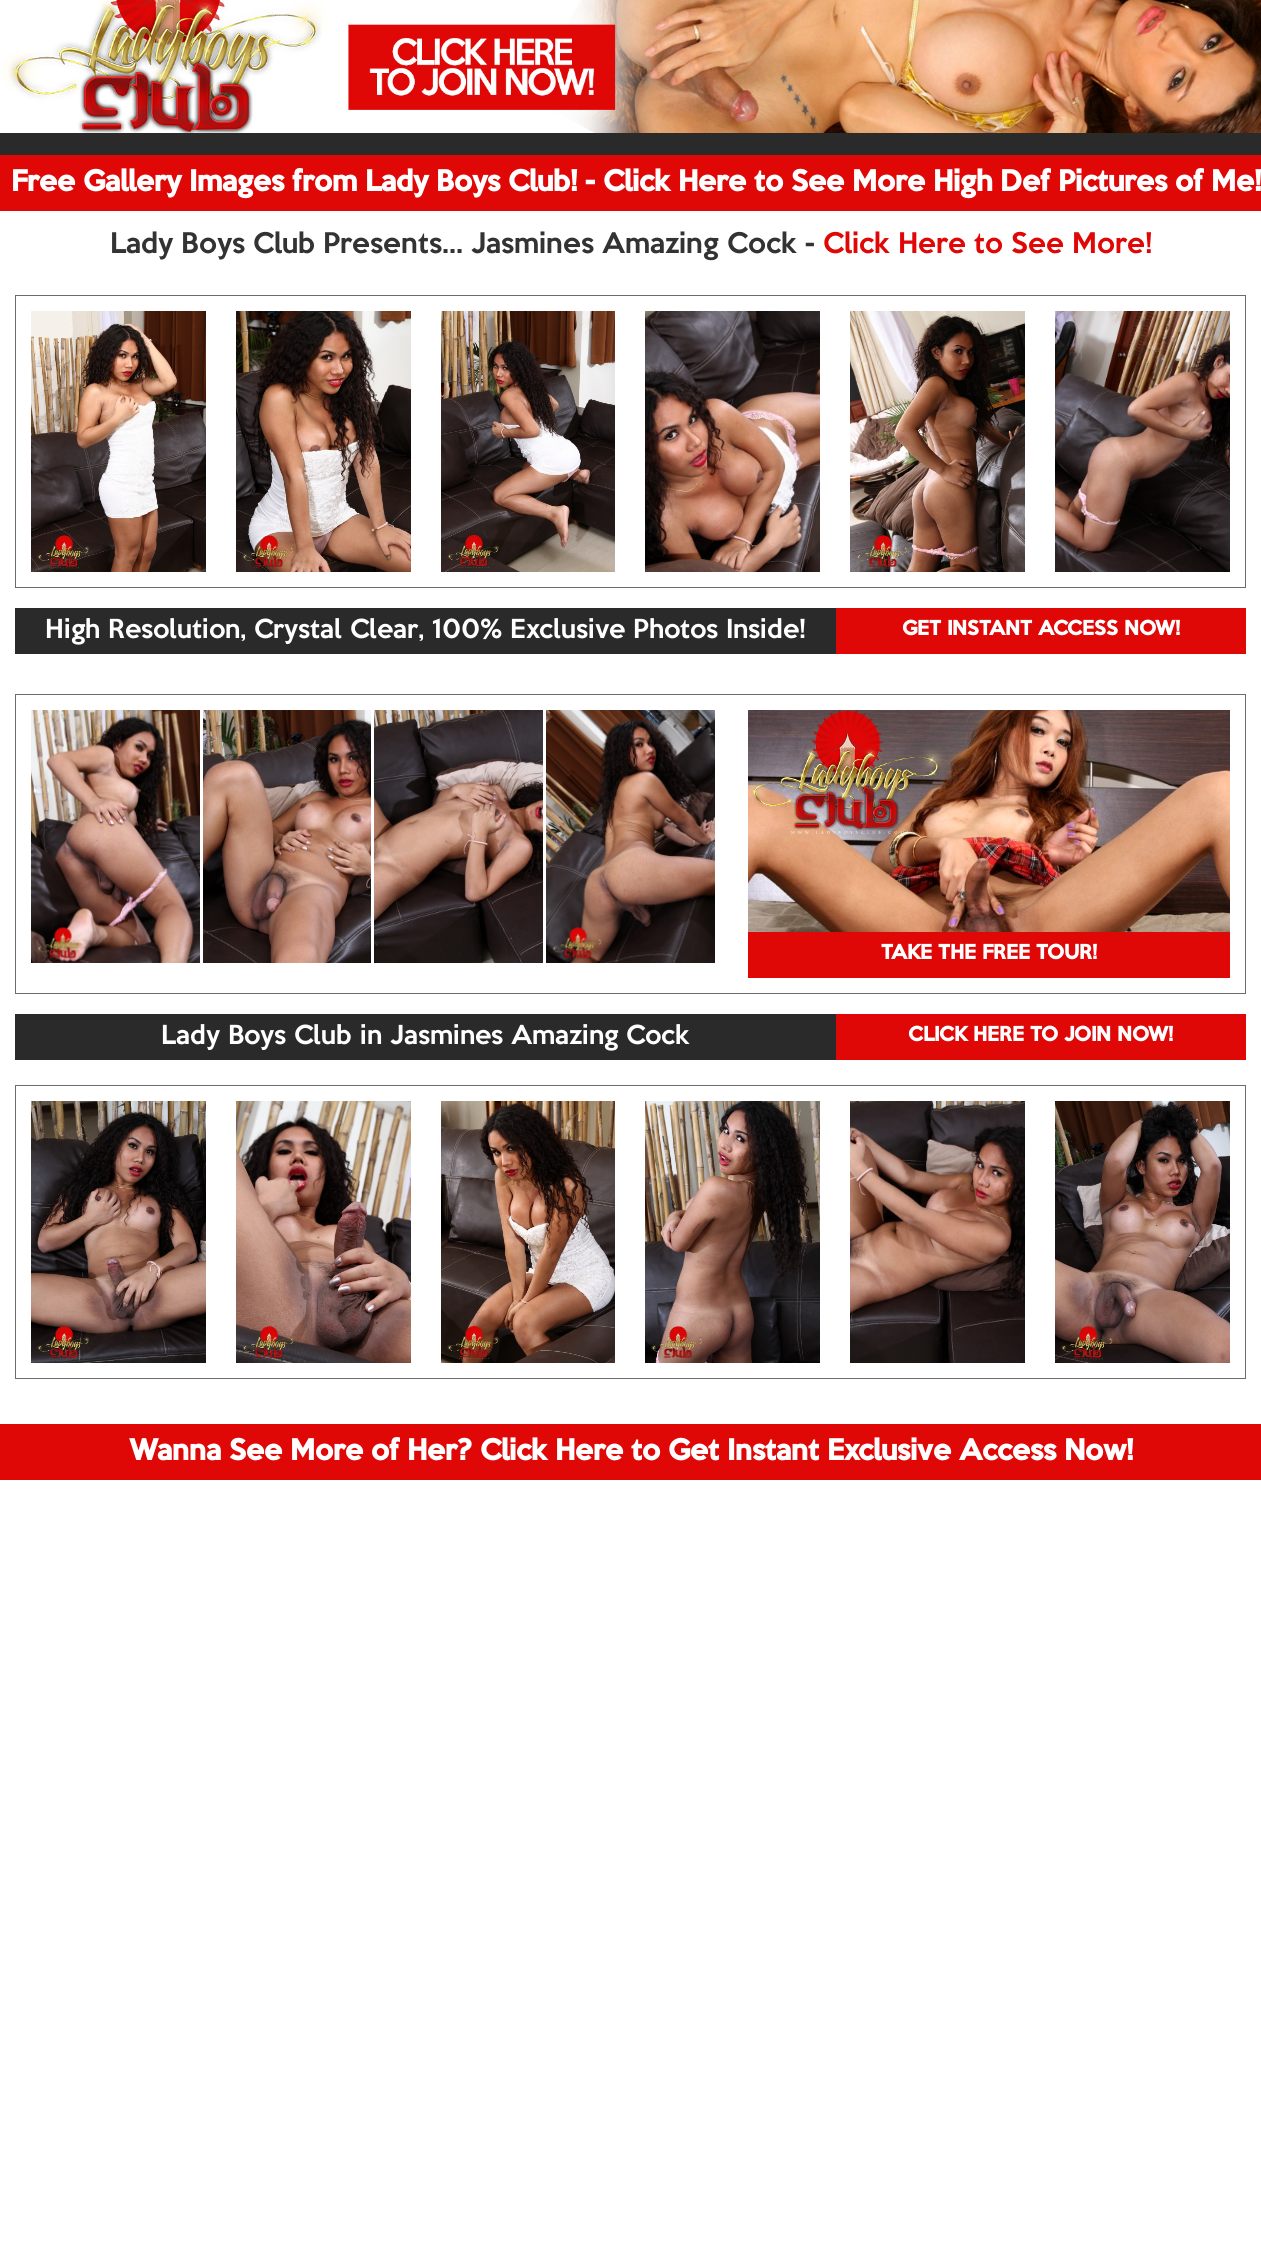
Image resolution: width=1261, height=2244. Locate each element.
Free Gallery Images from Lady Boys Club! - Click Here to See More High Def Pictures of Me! (636, 183)
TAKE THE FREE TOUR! (989, 954)
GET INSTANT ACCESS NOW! (1041, 630)
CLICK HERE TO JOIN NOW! (1040, 1036)
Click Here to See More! (987, 245)
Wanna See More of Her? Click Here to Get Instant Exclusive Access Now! (631, 1452)
